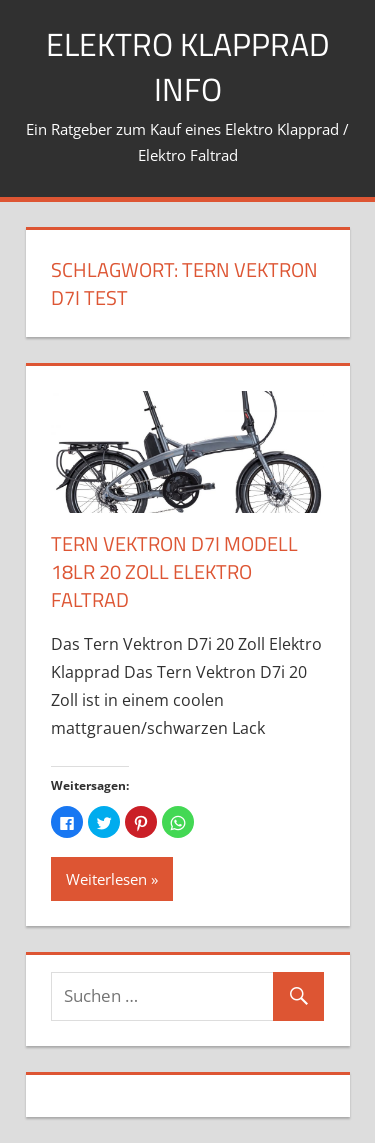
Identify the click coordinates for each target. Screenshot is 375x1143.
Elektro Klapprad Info (188, 66)
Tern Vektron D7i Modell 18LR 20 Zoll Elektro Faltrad (174, 571)
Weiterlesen (106, 879)
